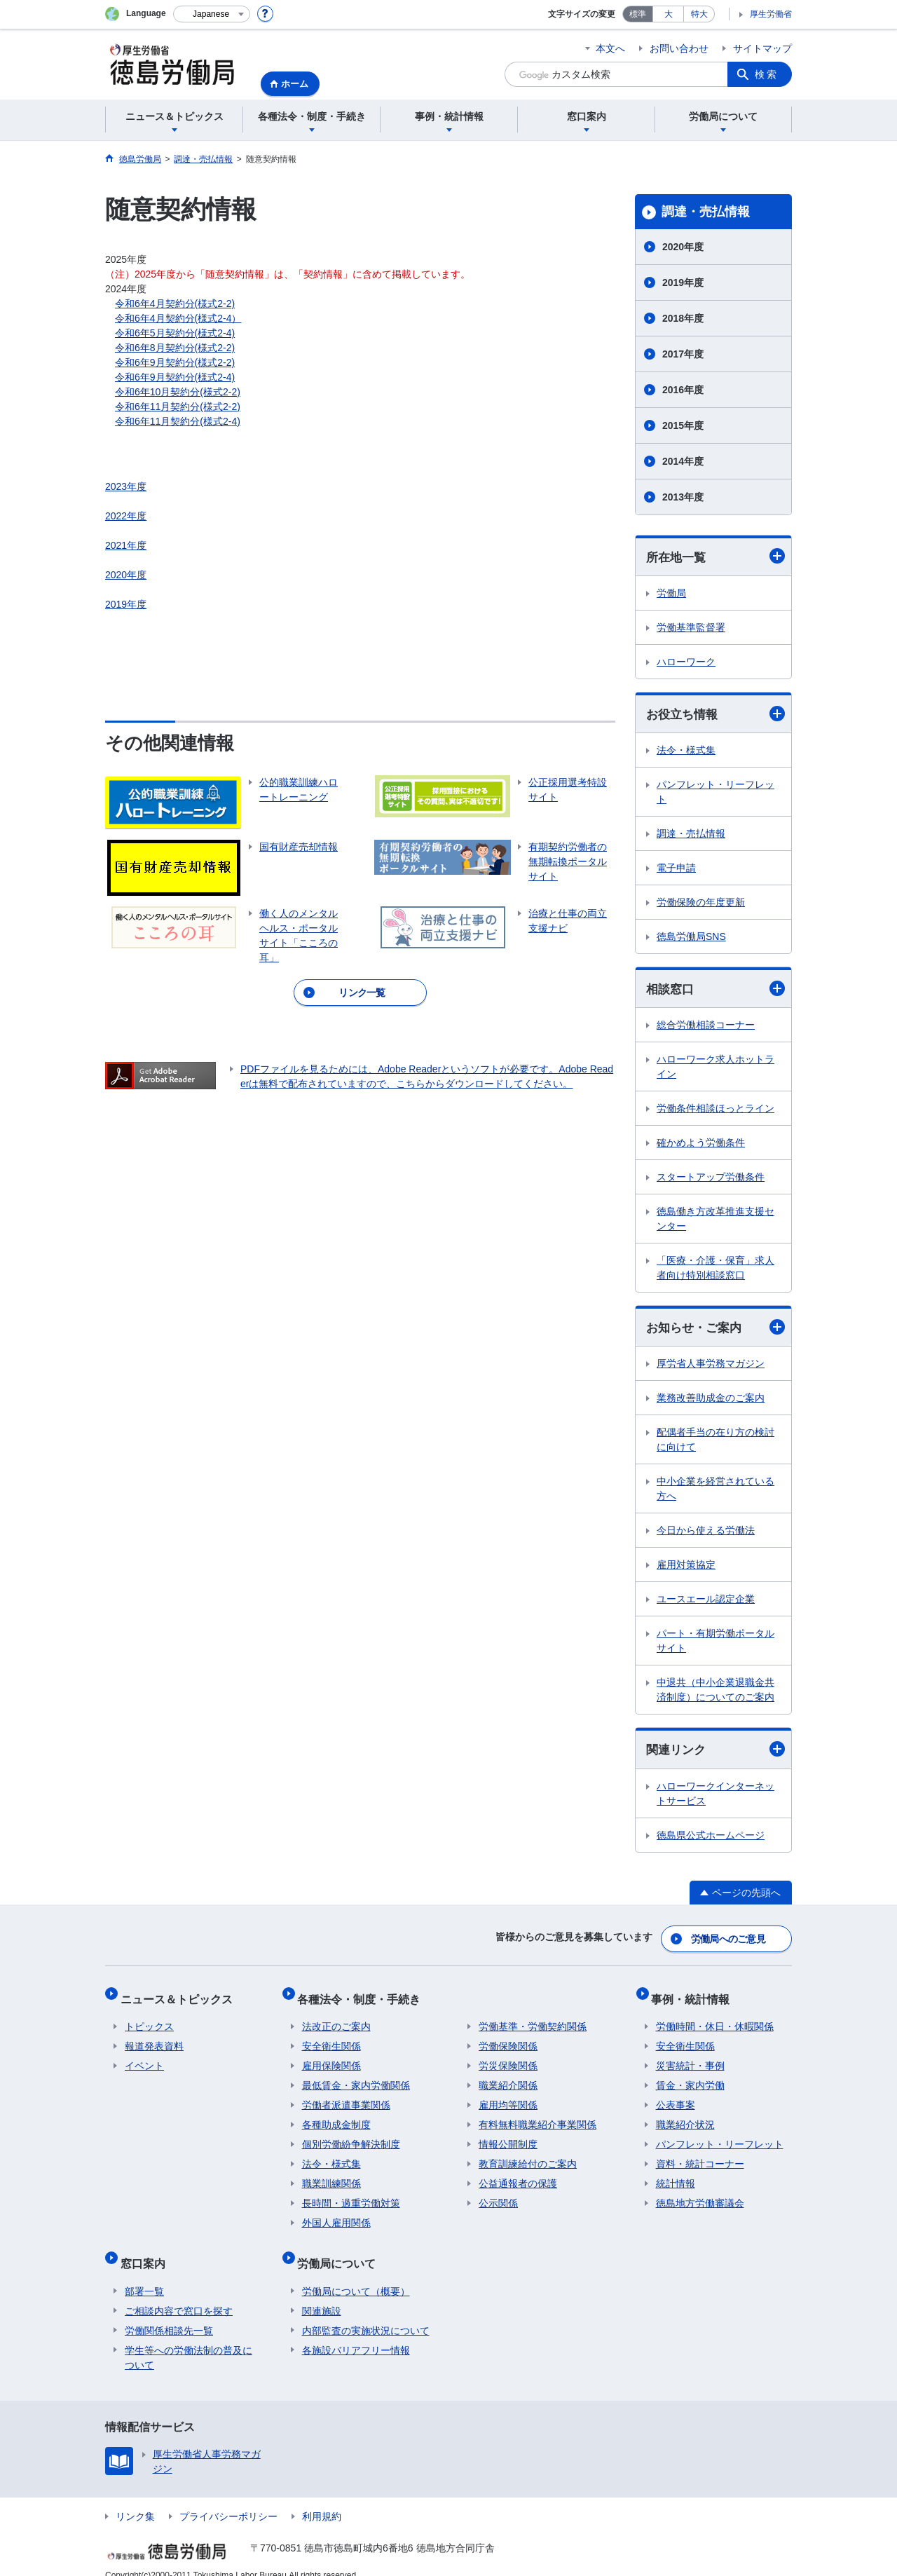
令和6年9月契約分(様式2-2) (175, 362)
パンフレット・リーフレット (715, 794)
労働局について (341, 2250)
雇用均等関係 (508, 2097)
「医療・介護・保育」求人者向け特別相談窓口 (715, 1270)
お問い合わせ (679, 48)
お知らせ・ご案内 (715, 1330)
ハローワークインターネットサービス (715, 1798)
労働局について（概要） (356, 2273)
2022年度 (125, 516)
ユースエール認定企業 (706, 1602)
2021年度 (125, 545)
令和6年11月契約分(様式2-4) (177, 421)
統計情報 (675, 2175)
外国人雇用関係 (336, 2215)
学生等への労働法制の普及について (188, 2340)
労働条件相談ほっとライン (715, 1111)
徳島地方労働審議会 (700, 2195)
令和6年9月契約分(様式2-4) (175, 377)
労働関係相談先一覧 (169, 2313)
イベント (144, 2058)
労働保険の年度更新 (701, 904)
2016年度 (683, 389)
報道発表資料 (154, 2038)
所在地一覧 (715, 557)
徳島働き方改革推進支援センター (715, 1221)
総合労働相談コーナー (706, 1027)
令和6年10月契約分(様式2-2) (177, 391)
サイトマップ (762, 48)
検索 (767, 74)
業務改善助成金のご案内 (711, 1401)
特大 (699, 14)
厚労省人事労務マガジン (711, 1366)
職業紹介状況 (685, 2116)
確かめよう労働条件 (701, 1145)
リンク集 (135, 2499)
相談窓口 (715, 991)
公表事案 (675, 2097)
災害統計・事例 (690, 2058)
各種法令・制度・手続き (363, 1995)
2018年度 (683, 318)
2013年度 (683, 497)
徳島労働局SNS (691, 938)
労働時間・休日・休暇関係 (715, 2018)
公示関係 (498, 2195)
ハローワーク (686, 662)
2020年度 (125, 574)
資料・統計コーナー (700, 2156)
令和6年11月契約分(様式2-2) (177, 406)
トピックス (149, 2018)
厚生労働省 (771, 14)
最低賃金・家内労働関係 (356, 2077)
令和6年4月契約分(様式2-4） (178, 318)
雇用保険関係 (331, 2058)
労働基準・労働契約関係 (533, 2018)
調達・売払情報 (706, 212)
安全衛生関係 (331, 2038)
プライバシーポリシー (228, 2499)
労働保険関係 (508, 2038)
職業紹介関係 (508, 2077)
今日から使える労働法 (706, 1533)
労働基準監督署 (691, 628)
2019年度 (125, 604)
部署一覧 (144, 2273)
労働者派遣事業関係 (346, 2097)
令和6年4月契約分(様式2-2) (175, 303)
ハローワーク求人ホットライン (715, 1069)
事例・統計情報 (695, 1995)
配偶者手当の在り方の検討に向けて (715, 1443)
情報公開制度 (508, 2136)
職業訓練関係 (331, 2175)
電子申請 (676, 869)
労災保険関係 (508, 2058)
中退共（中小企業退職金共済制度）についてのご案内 (715, 1693)
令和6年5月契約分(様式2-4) (175, 333)
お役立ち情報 (715, 715)
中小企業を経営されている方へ (715, 1492)
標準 (637, 14)
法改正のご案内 (336, 2018)
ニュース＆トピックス (181, 1995)
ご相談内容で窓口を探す (179, 2293)
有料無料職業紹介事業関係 (537, 2116)
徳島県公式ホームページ (711, 1839)
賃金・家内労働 (690, 2077)
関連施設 (321, 2293)
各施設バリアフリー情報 (356, 2332)
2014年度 (683, 461)
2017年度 (683, 354)
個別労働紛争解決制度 (351, 2136)
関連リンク (715, 1753)
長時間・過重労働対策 (351, 2195)
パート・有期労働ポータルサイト (715, 1644)
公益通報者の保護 (518, 2175)
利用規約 (321, 2499)
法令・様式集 (686, 752)
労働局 (671, 593)
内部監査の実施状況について (366, 2313)
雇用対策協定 (686, 1568)
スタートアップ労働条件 (711, 1179)
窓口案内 (147, 2250)
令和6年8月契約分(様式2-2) (175, 347)
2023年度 (125, 486)
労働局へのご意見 (729, 1940)
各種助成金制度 (336, 2116)
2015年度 (683, 425)
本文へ (610, 48)
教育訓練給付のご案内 (528, 2156)
